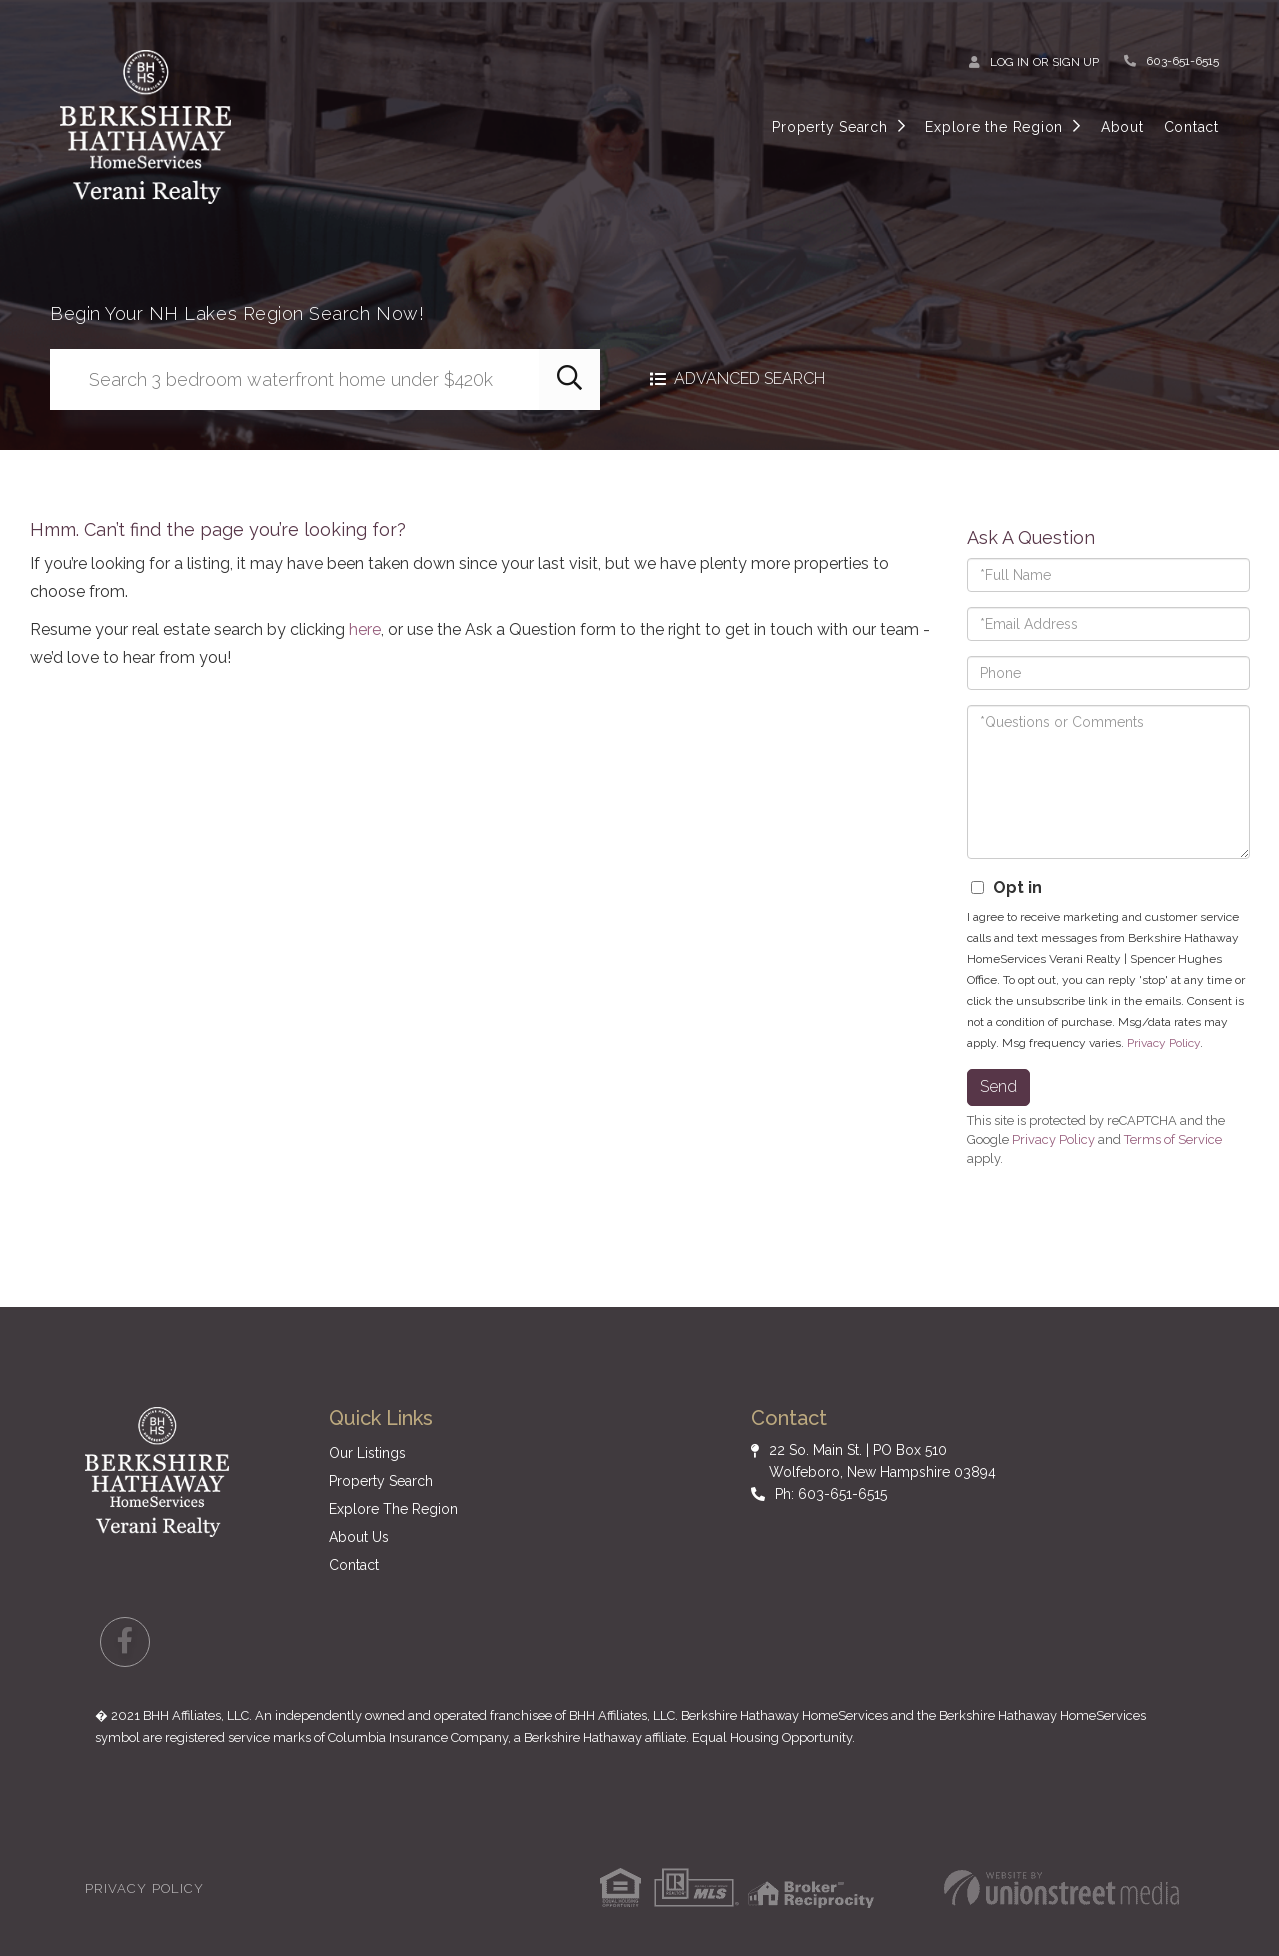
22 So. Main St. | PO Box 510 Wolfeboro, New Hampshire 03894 (882, 1461)
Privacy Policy (1163, 1043)
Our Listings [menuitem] (367, 1453)
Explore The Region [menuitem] (393, 1509)
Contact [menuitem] (1191, 127)
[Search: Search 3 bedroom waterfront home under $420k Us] (294, 379)
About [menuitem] (1122, 127)
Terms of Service (1173, 1139)
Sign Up (1075, 62)
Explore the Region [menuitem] (994, 127)
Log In (1009, 62)
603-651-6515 (1182, 61)
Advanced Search (749, 379)
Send (998, 1086)
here (365, 629)
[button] (569, 379)
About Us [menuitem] (359, 1537)
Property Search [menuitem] (829, 127)
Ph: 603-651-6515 (831, 1494)
